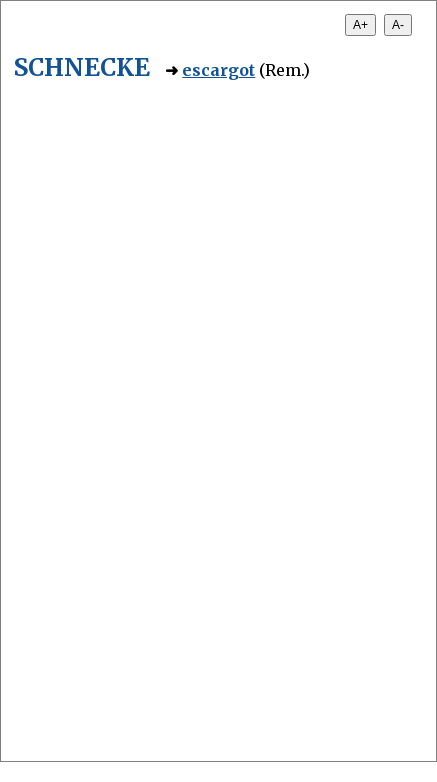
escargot (218, 70)
